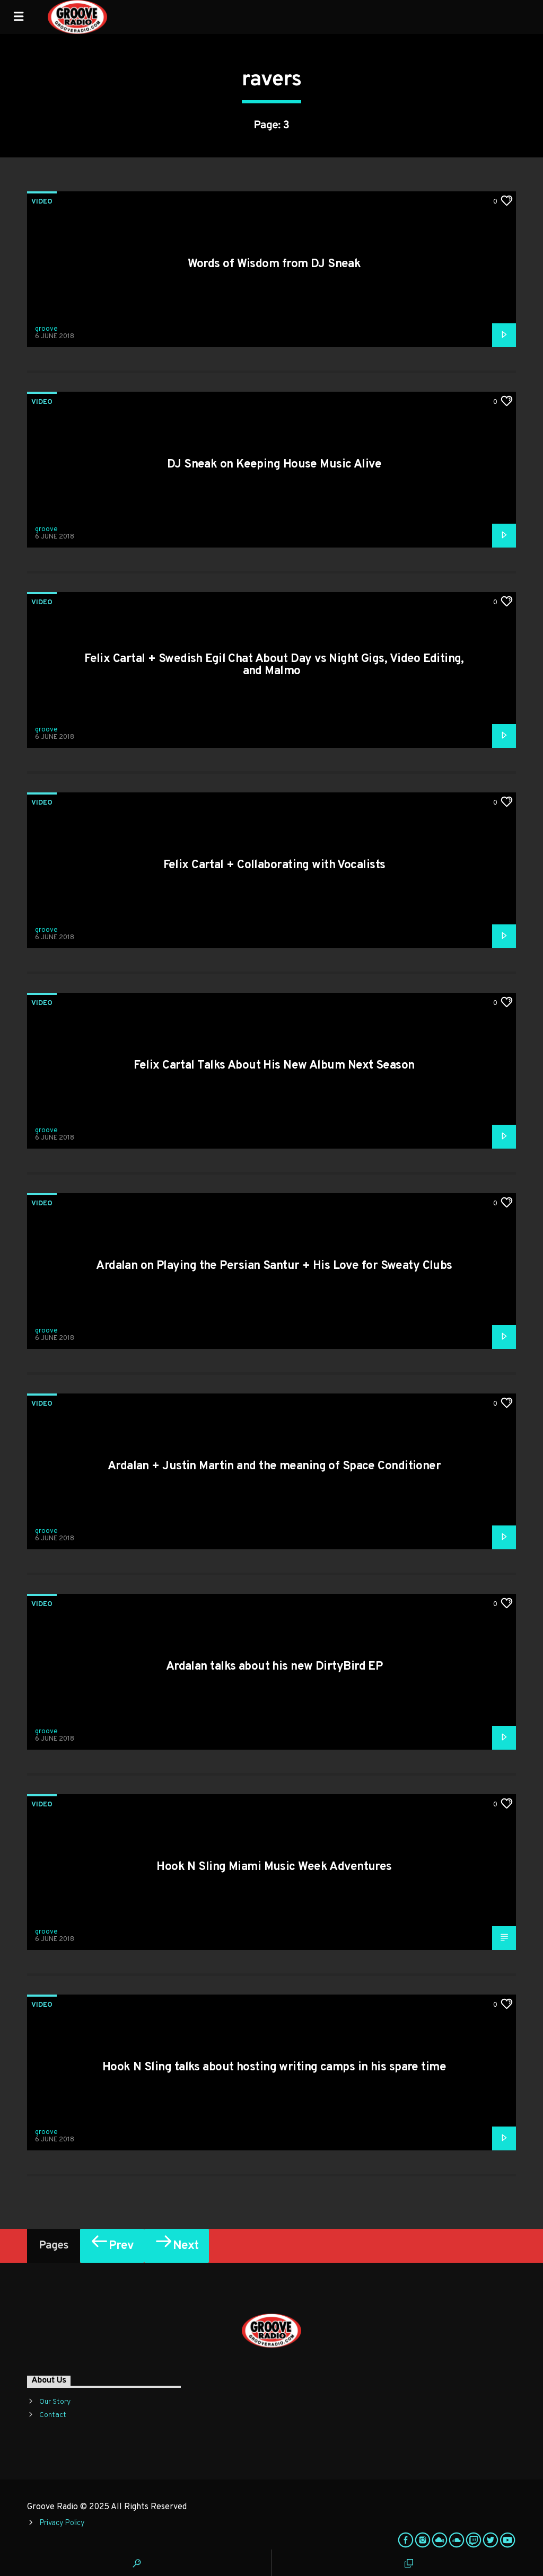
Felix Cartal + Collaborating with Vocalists (274, 865)
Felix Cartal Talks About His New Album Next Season (274, 1065)
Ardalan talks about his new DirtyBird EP (274, 1666)
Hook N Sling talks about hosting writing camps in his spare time (274, 2067)
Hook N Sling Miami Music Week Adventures (274, 1867)
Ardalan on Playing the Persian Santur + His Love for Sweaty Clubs (274, 1266)
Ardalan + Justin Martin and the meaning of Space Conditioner (274, 1466)
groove (46, 329)
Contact (52, 2415)
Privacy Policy (62, 2523)
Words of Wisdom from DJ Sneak (274, 264)
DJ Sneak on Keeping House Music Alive (274, 464)
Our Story (55, 2401)
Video (41, 202)
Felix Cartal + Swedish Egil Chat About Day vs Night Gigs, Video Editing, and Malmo (274, 665)
